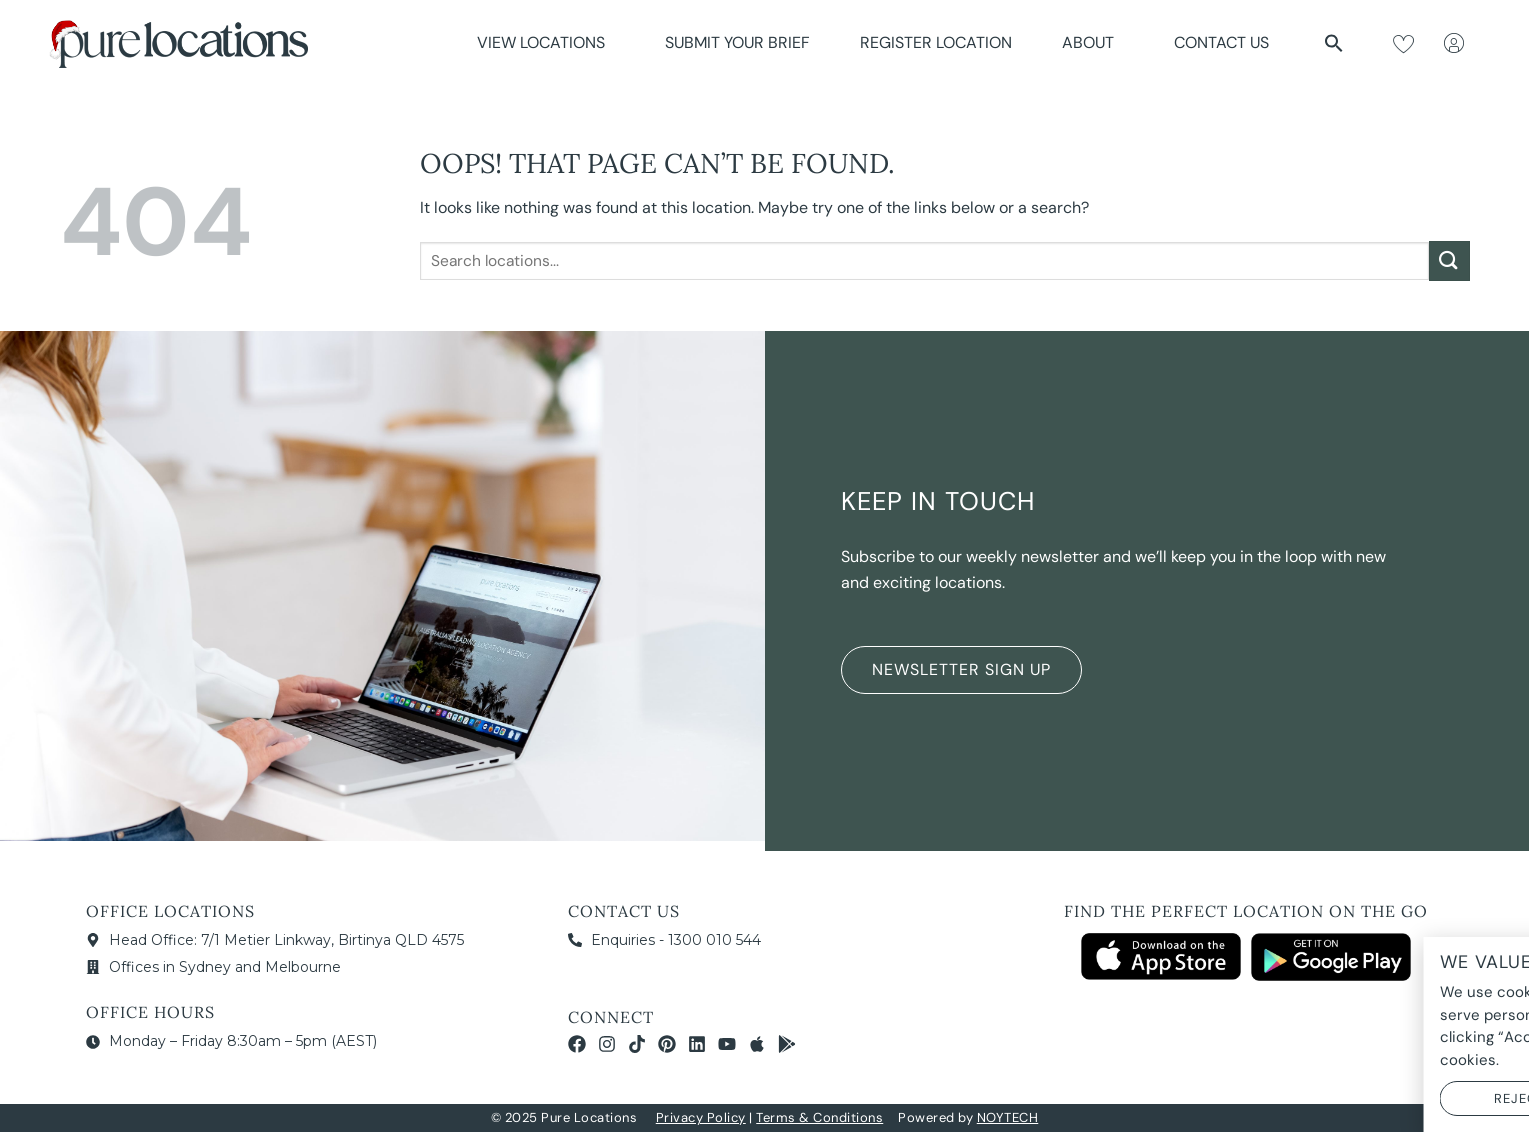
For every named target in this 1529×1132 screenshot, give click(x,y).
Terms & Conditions (819, 1117)
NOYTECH (1008, 1117)
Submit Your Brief (737, 42)
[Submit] (1449, 260)
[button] (1334, 43)
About (1093, 42)
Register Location (936, 42)
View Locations (546, 42)
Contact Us (1221, 42)
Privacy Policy (701, 1117)
